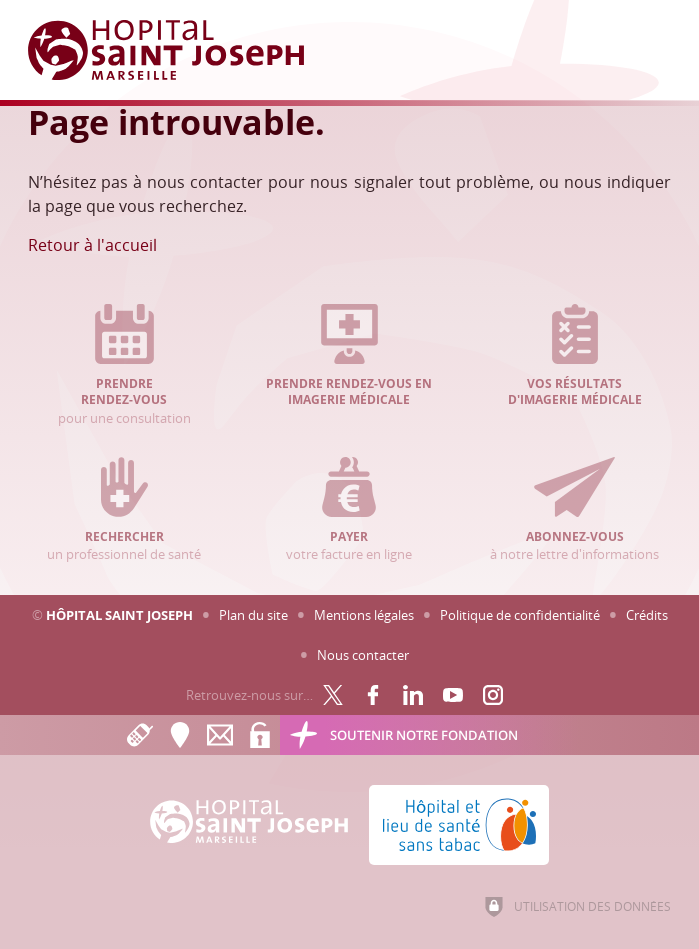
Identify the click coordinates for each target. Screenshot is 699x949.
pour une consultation (124, 365)
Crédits (647, 615)
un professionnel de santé (124, 510)
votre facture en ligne (349, 510)
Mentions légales (364, 615)
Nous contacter (363, 655)
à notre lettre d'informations (574, 510)
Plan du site (253, 615)
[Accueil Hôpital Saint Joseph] (178, 50)
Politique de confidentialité (520, 615)
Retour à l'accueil (92, 245)
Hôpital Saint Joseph (119, 615)
